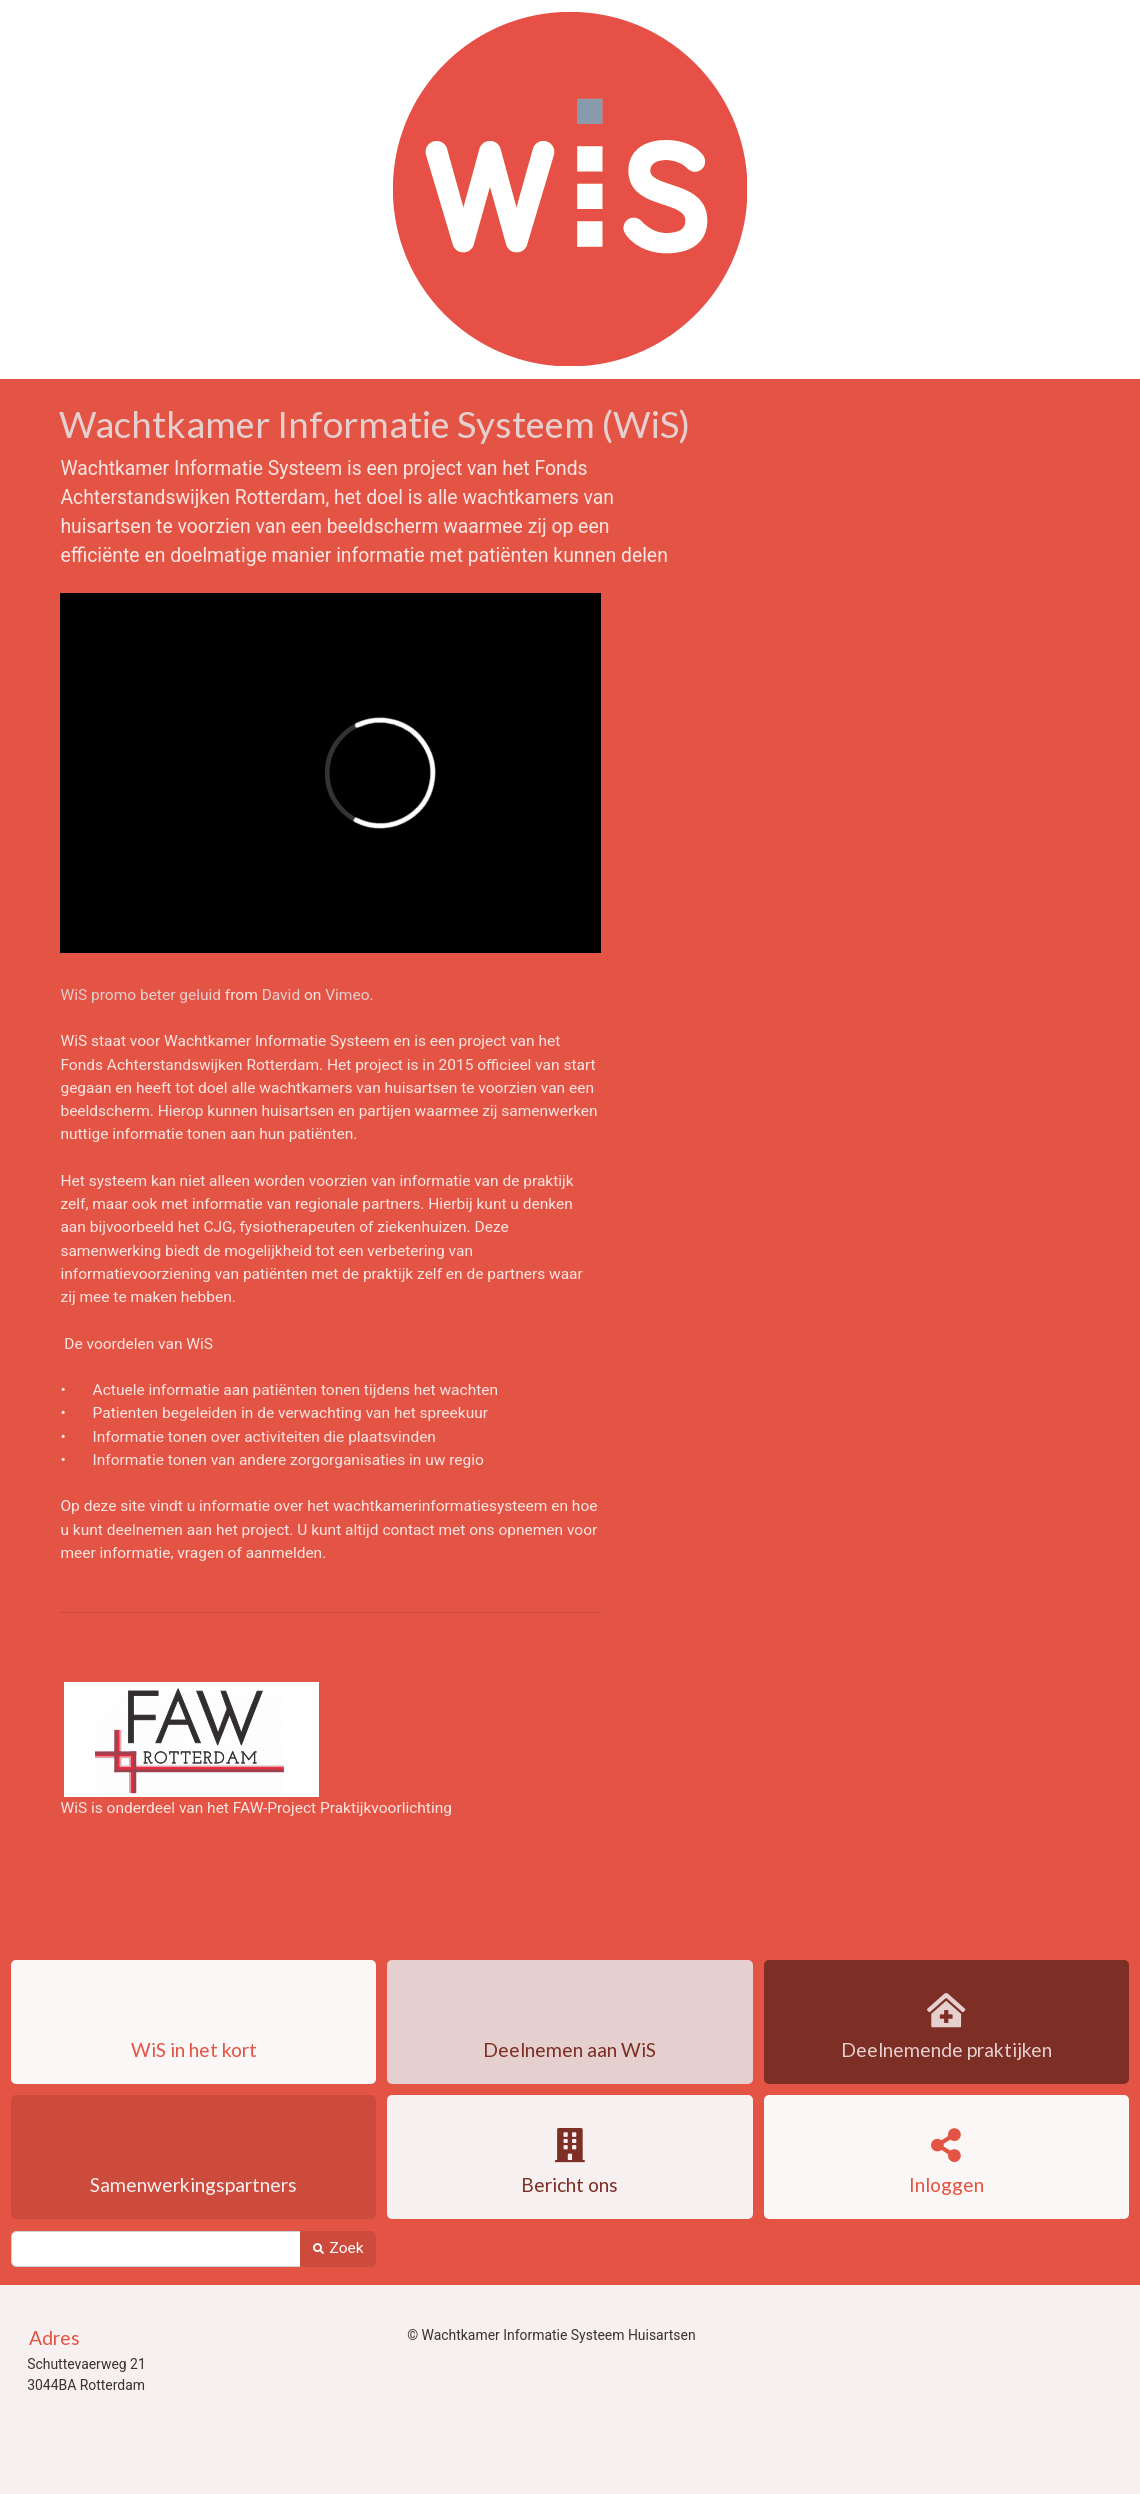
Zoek (337, 2248)
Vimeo (347, 995)
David (281, 995)
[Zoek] (155, 2249)
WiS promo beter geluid (140, 995)
